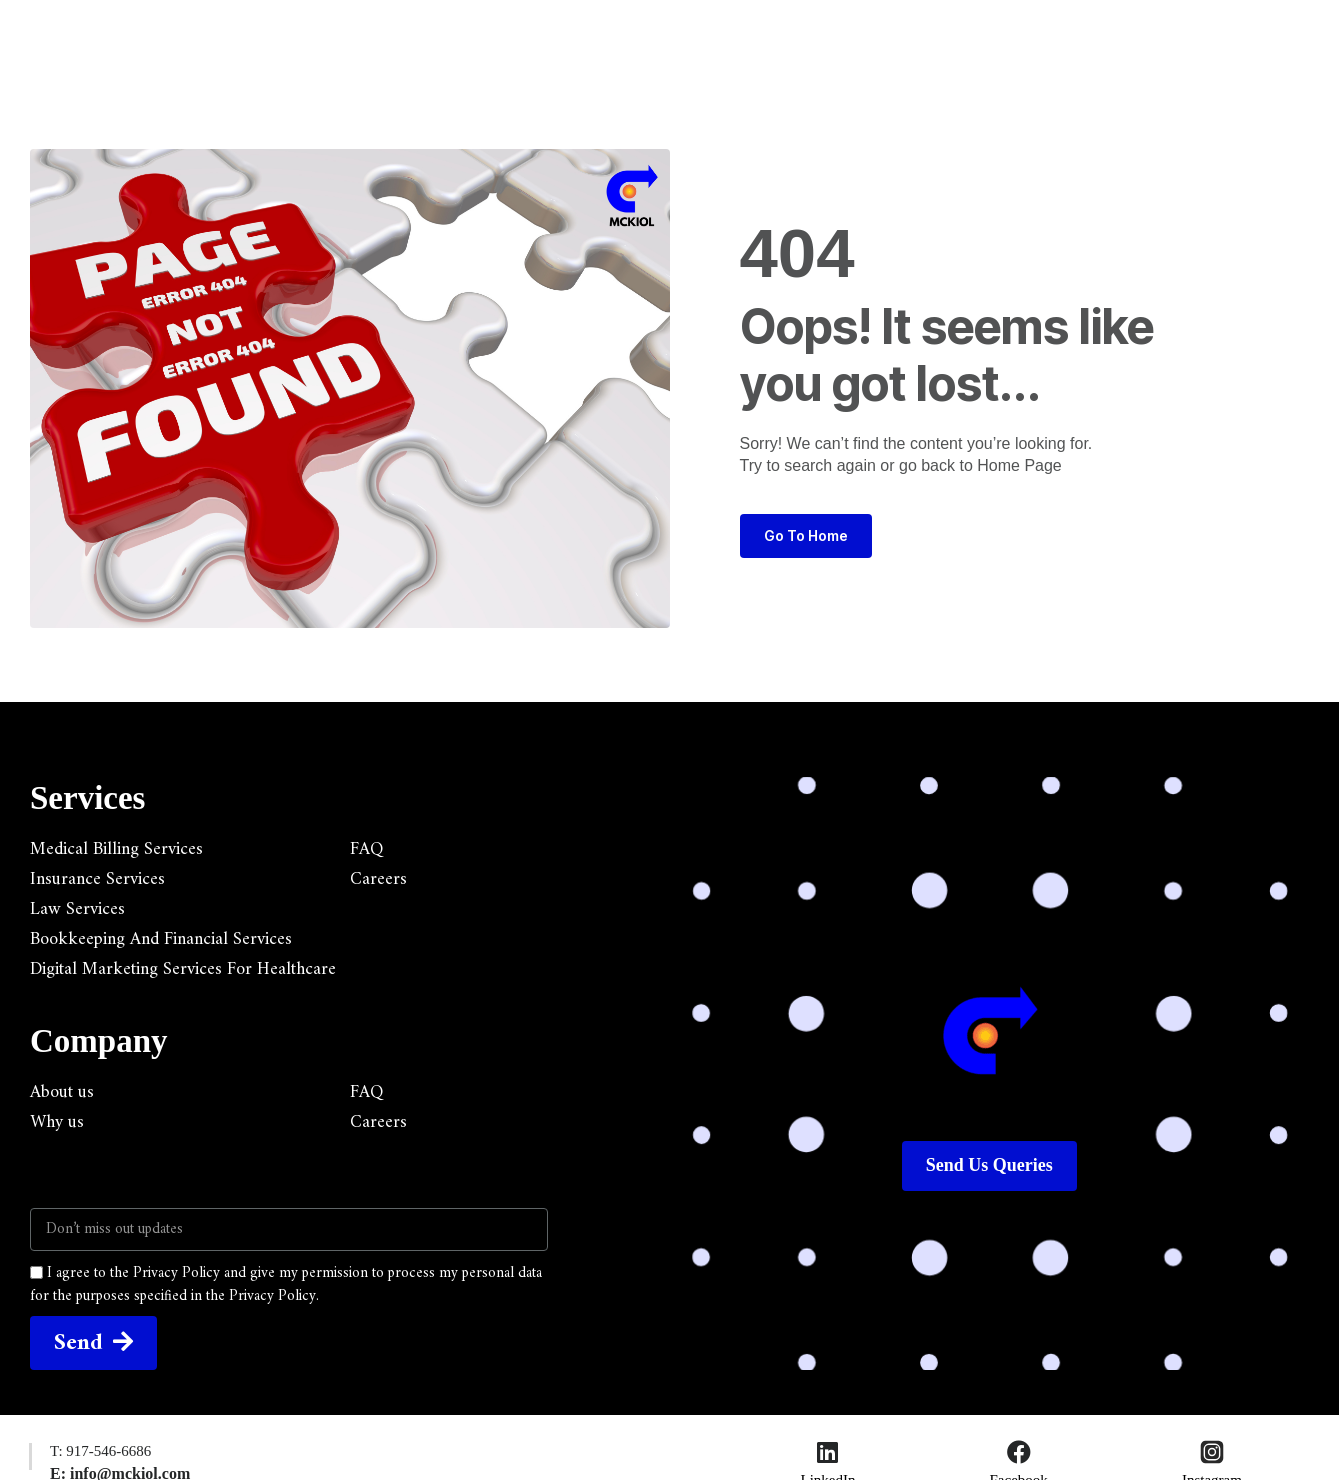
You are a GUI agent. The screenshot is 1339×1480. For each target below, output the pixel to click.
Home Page (1019, 465)
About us (62, 1093)
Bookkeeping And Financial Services (161, 940)
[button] (1105, 27)
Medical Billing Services (116, 850)
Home (375, 36)
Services (475, 36)
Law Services (77, 910)
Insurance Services (97, 880)
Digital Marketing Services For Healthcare (183, 970)
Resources (799, 36)
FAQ (366, 850)
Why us (57, 1123)
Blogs (693, 36)
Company (589, 36)
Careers (378, 880)
